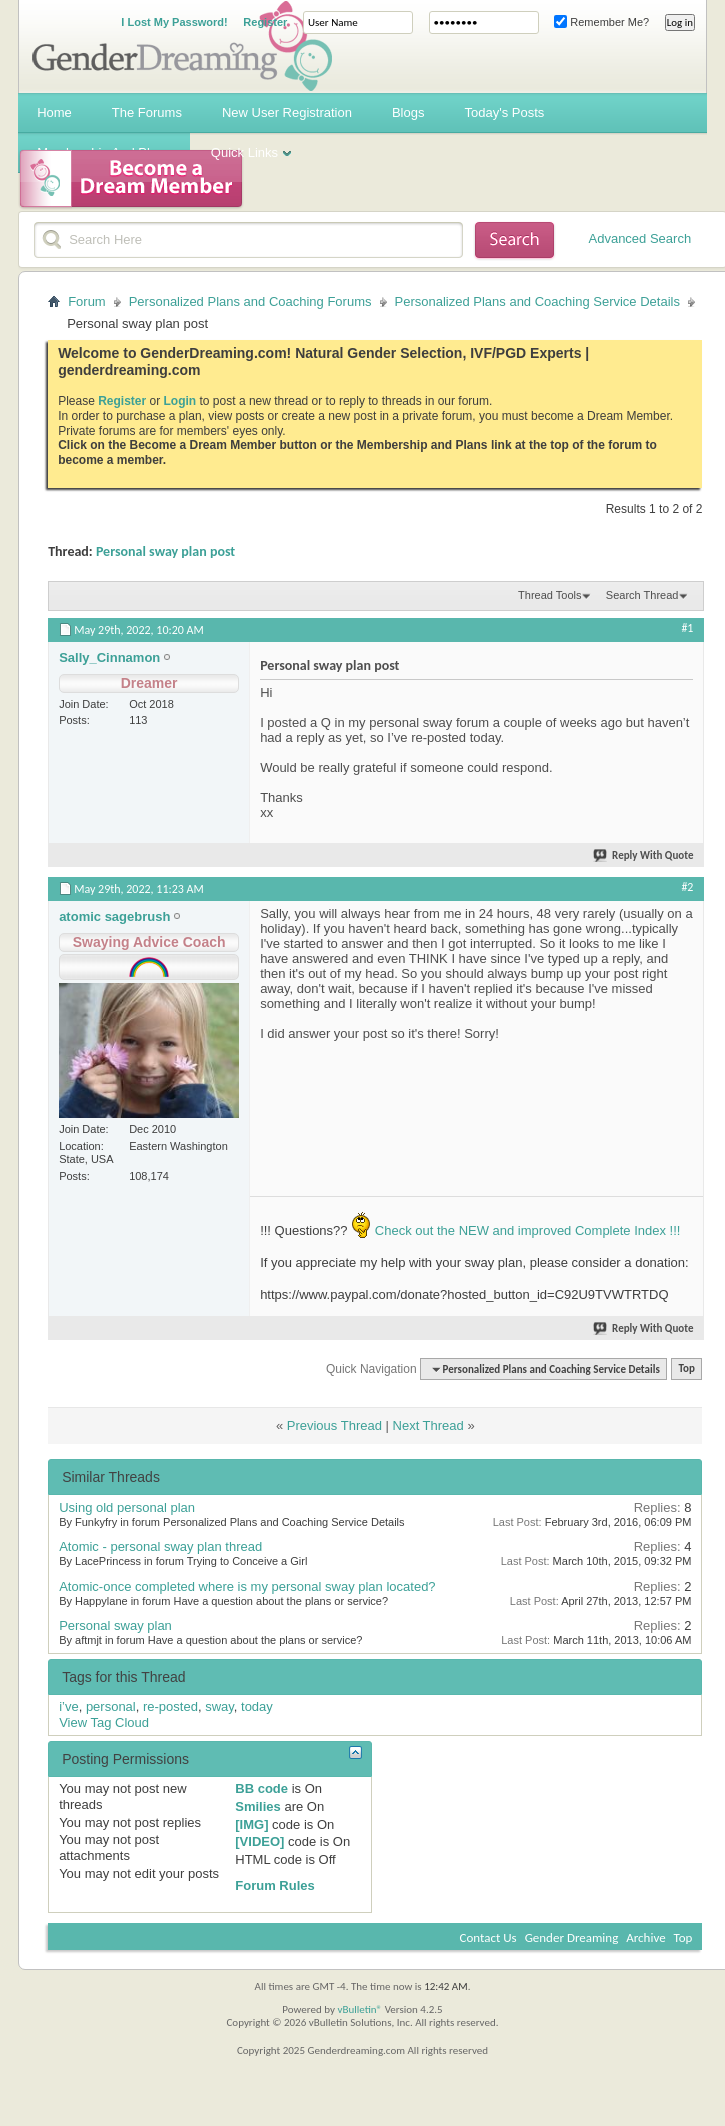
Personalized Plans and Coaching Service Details (537, 301)
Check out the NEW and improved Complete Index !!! (525, 1230)
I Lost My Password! (174, 22)
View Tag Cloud (104, 1722)
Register (265, 22)
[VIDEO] (259, 1841)
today (257, 1706)
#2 (687, 887)
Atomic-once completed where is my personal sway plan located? (247, 1586)
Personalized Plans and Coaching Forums (250, 301)
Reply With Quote (644, 855)
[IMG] (251, 1824)
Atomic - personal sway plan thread (160, 1546)
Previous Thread (334, 1425)
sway (219, 1706)
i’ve (69, 1706)
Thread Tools (549, 595)
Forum (87, 301)
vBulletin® (359, 2009)
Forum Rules (274, 1885)
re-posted (170, 1706)
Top (686, 1369)
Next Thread (428, 1425)
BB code (261, 1788)
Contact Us (488, 1937)
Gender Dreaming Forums (182, 46)
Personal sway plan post (165, 551)
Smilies (258, 1806)
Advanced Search (640, 238)
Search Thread (642, 595)
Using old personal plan (127, 1507)
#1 (687, 628)
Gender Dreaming (572, 1937)
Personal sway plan (115, 1625)
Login (180, 401)
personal (111, 1706)
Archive (645, 1937)
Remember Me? (601, 22)
